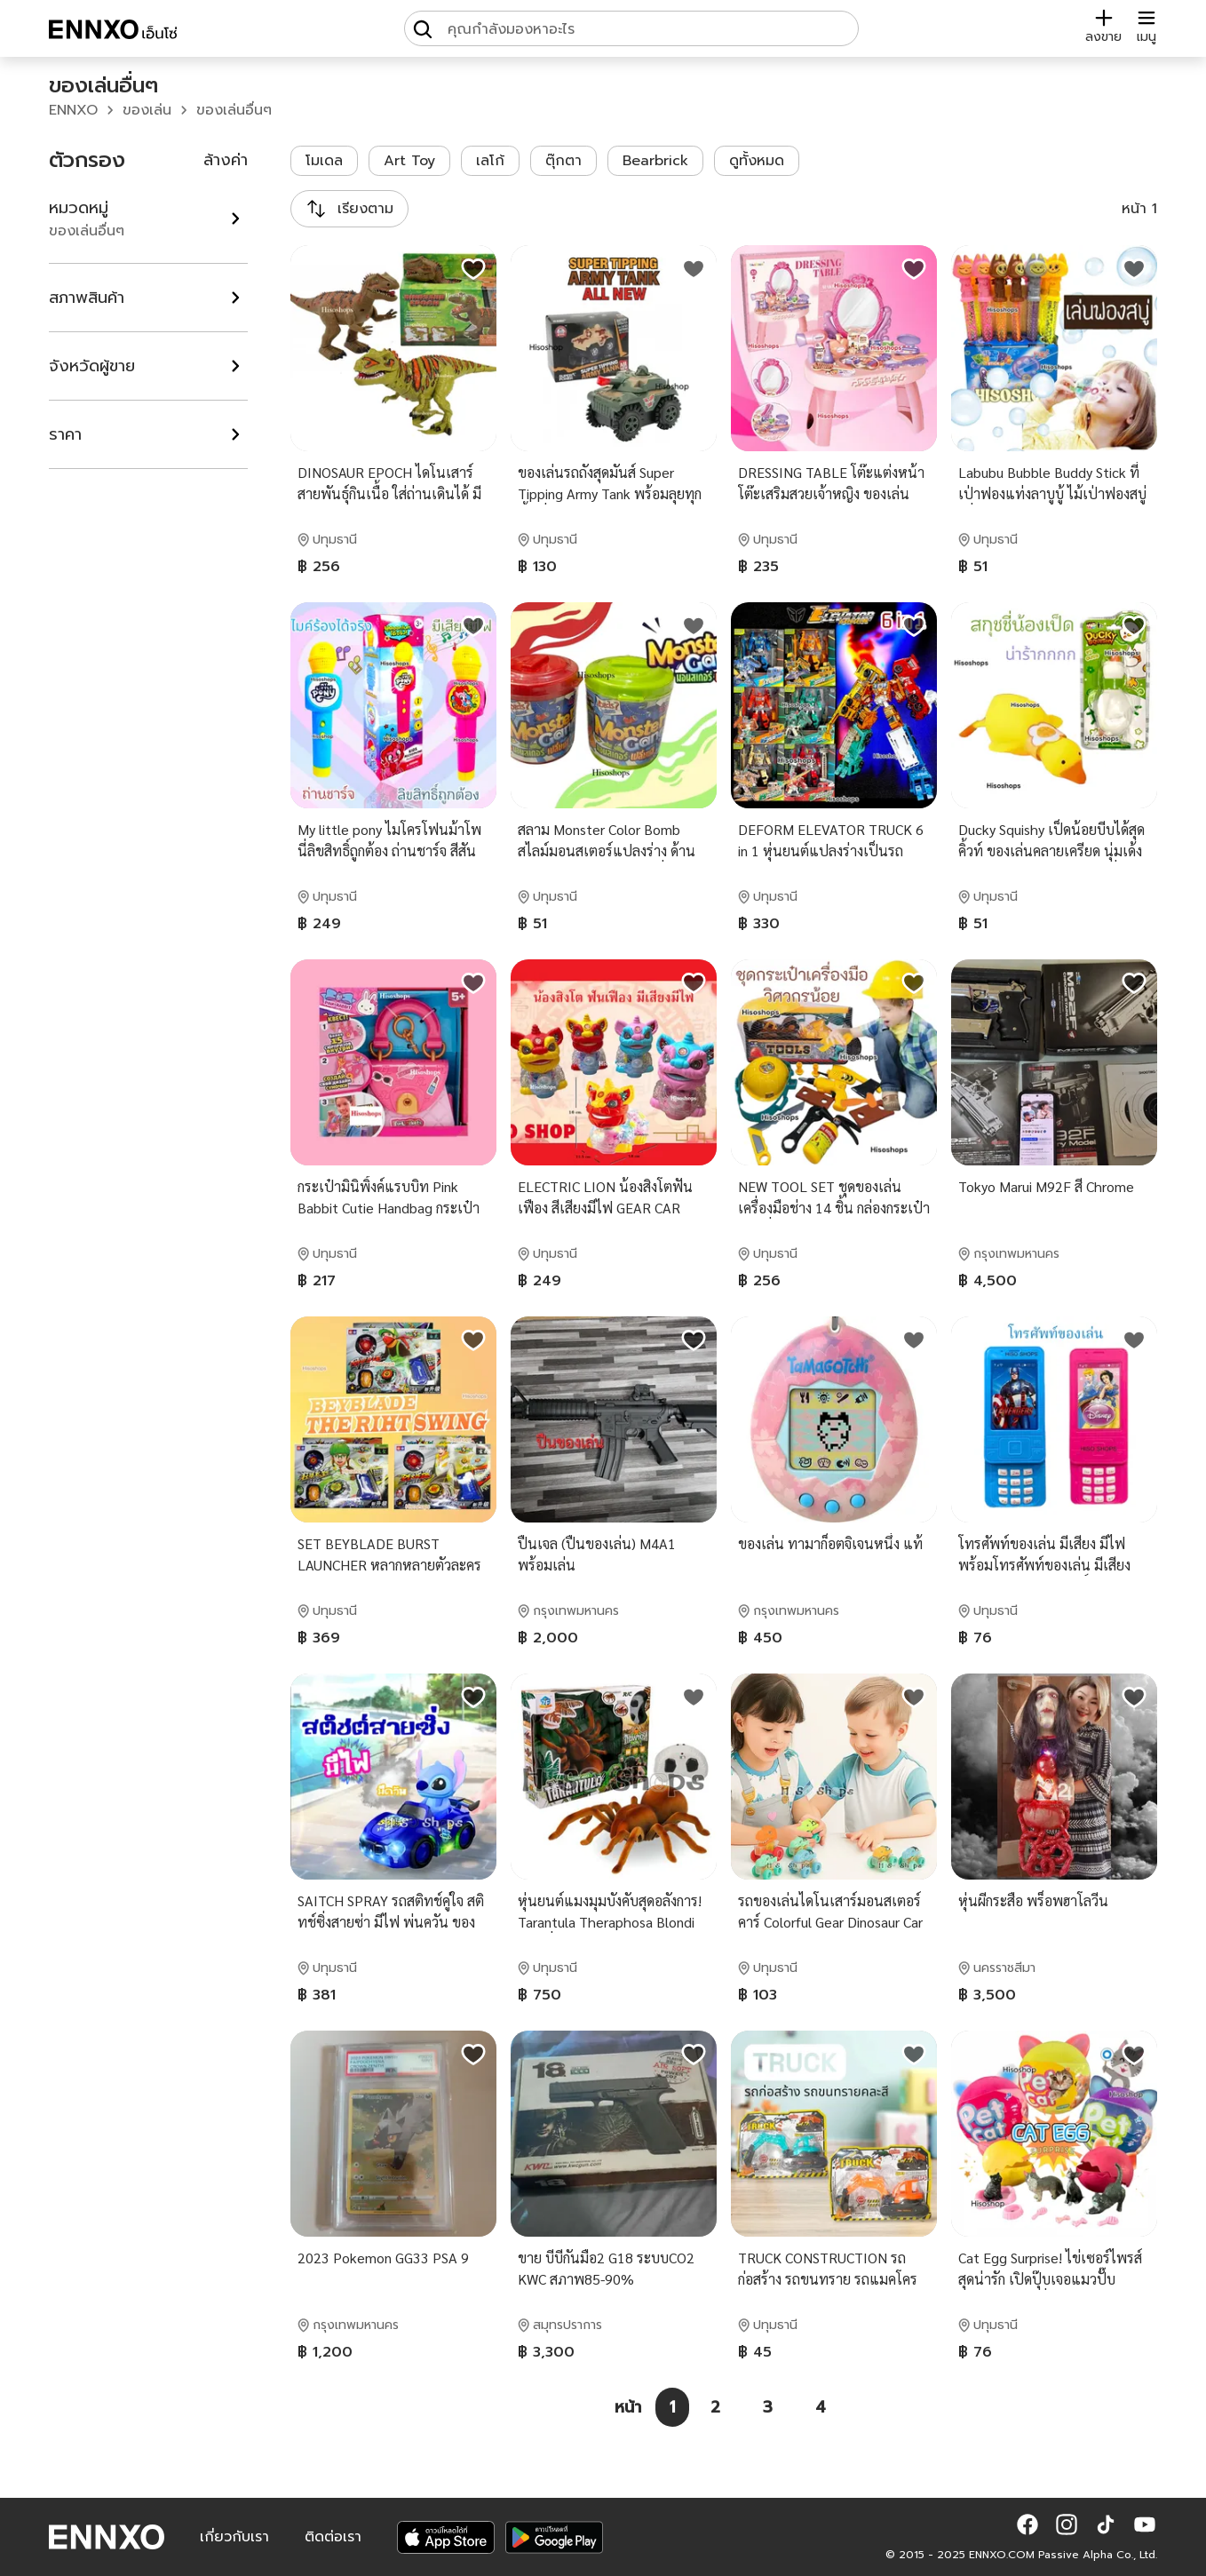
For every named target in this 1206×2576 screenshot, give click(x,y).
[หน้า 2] (715, 2407)
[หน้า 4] (820, 2407)
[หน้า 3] (768, 2407)
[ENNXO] (113, 32)
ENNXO (73, 110)
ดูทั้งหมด (756, 160)
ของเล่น (147, 110)
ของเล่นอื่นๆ (234, 110)
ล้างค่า (225, 159)
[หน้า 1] (672, 2407)
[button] (1027, 2524)
